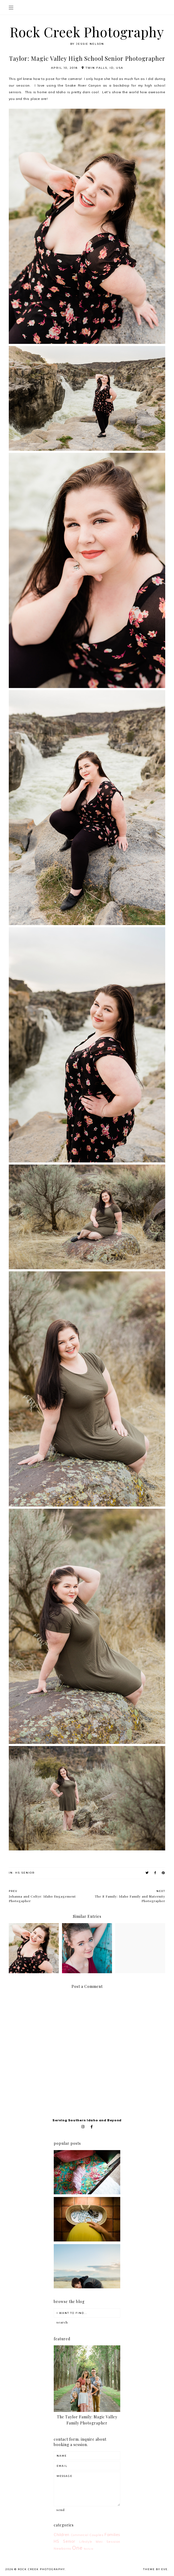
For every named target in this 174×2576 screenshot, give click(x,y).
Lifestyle (85, 2542)
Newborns (62, 2548)
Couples (96, 2535)
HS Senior (25, 1872)
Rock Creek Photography (87, 32)
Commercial (80, 2535)
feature (88, 2548)
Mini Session (108, 2542)
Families (112, 2534)
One (77, 2548)
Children (61, 2534)
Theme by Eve (155, 2569)
